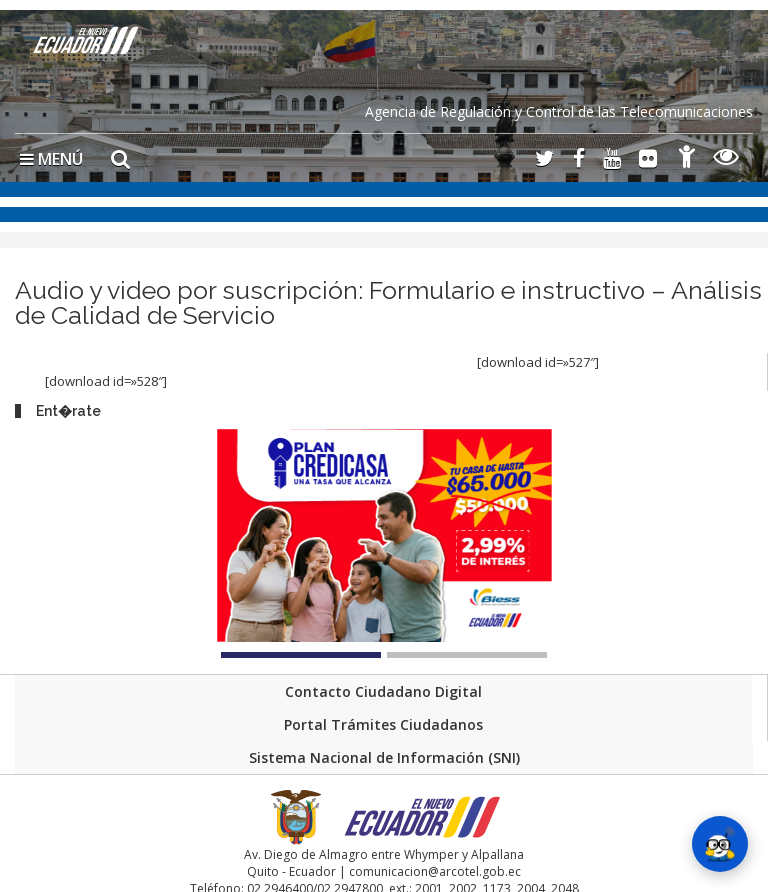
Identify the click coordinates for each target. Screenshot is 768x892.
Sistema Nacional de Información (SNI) (384, 757)
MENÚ (51, 159)
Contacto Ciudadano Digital (383, 691)
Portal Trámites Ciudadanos (383, 724)
